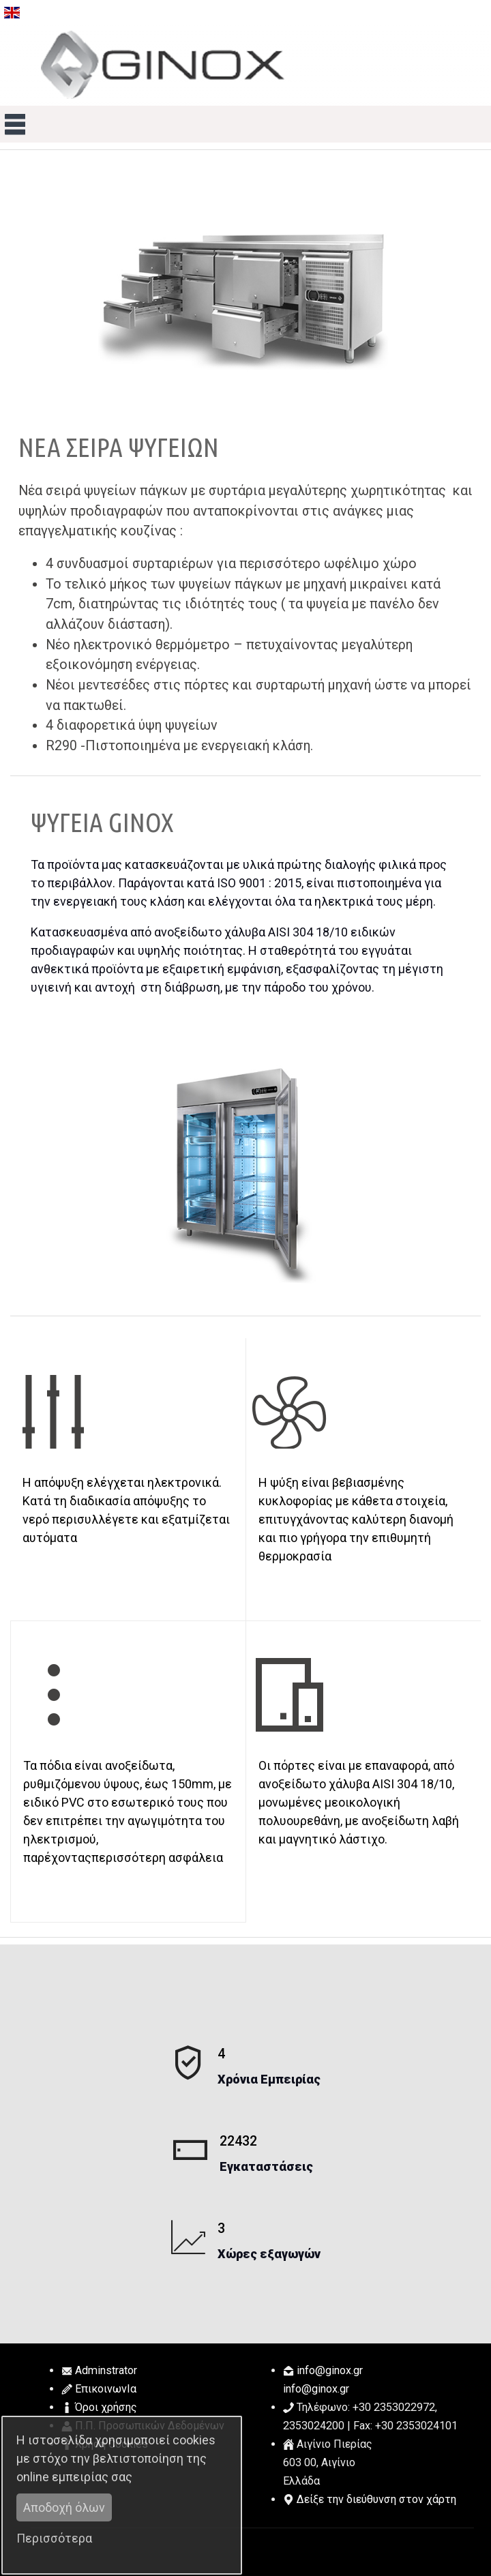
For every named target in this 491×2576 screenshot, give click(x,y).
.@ (330, 2370)
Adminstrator (106, 2370)
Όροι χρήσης (106, 2407)
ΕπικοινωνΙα (105, 2388)
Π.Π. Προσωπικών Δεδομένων (149, 2425)
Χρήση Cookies (111, 2444)
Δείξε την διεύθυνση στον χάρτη (376, 2499)
